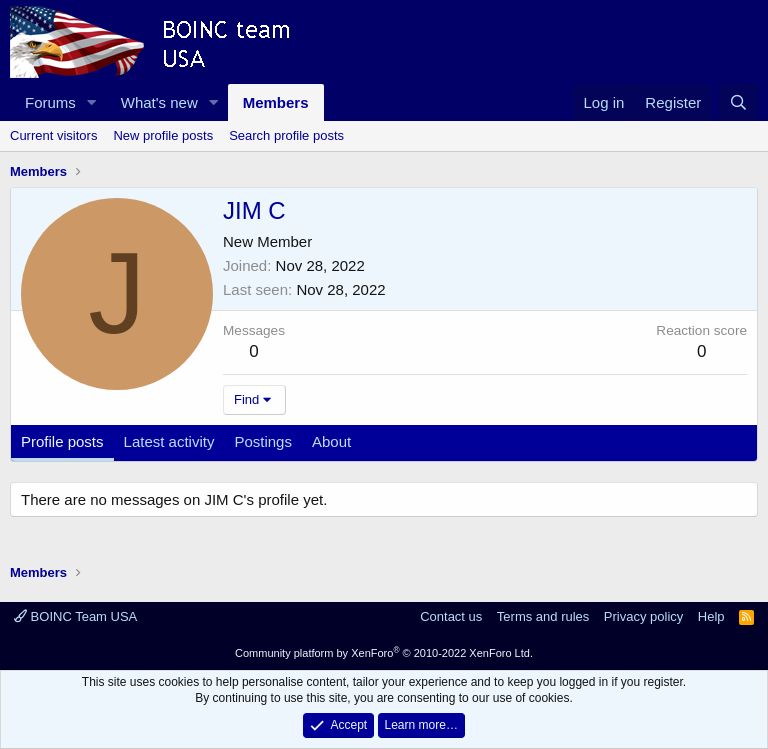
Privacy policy (643, 616)
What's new (159, 102)
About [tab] (331, 441)
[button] (92, 102)
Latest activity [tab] (169, 441)
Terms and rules (543, 616)
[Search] (738, 102)
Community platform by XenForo (384, 653)
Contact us (451, 616)
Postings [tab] (263, 441)
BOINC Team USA (75, 616)
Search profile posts (286, 135)
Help (711, 616)
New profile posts (163, 135)
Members (276, 102)
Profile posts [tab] (62, 441)
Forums (50, 102)
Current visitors (53, 135)
